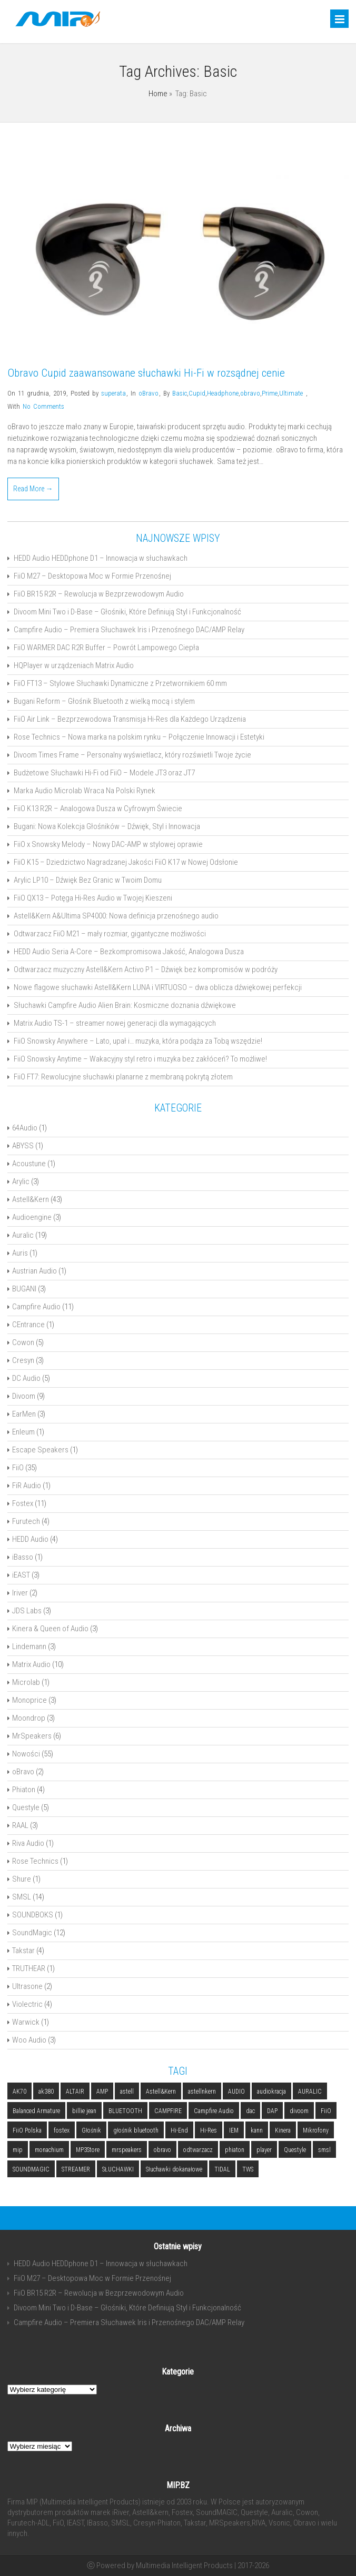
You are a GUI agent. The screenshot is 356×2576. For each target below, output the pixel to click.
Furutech (26, 1521)
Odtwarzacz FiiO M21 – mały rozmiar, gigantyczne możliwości (110, 933)
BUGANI (24, 1289)
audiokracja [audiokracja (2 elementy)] (271, 2091)
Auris (20, 1253)
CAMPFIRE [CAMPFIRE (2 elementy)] (168, 2111)
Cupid (197, 393)
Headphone (223, 393)
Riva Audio (28, 1843)
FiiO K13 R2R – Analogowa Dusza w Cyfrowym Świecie (98, 808)
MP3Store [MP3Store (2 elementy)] (88, 2150)
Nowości (26, 1754)
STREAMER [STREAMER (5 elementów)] (76, 2169)
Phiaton (23, 1789)
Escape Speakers (40, 1449)
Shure (21, 1879)
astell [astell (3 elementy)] (127, 2091)
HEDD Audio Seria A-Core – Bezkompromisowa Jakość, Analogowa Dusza (129, 951)
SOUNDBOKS (32, 1915)
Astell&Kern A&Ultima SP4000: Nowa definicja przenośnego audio (116, 916)
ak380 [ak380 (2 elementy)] (46, 2091)
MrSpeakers (32, 1736)
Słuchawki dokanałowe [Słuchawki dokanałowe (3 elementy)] (174, 2169)
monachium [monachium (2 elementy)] (49, 2150)
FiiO (18, 1467)
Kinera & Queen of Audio (50, 1628)
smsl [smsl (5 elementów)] (324, 2150)
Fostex (22, 1503)
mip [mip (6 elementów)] (18, 2150)
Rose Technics (35, 1861)
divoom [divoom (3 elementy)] (299, 2111)
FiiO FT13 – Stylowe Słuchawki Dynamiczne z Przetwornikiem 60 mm (120, 683)
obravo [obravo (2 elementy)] (162, 2150)
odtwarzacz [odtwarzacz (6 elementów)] (198, 2150)
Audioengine (32, 1217)
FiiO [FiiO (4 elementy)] (326, 2111)
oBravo (149, 393)
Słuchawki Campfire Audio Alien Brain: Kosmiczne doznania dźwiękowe (125, 1005)
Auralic (23, 1235)
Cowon (23, 1342)
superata (113, 393)
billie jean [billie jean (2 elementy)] (84, 2111)
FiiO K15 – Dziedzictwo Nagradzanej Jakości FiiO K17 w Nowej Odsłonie (126, 862)
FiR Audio (26, 1485)
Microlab (26, 1682)
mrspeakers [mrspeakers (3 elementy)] (127, 2150)
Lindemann (29, 1646)
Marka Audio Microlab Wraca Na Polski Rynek (84, 790)
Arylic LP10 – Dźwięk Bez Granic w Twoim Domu (88, 880)
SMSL (21, 1897)
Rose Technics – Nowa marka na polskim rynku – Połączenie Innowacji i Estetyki (139, 737)
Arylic (20, 1181)
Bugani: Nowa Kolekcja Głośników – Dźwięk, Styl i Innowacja (107, 826)
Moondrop (28, 1718)
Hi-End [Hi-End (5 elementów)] (179, 2130)
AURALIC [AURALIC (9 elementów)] (310, 2091)
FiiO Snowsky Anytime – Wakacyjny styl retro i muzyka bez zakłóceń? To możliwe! (140, 1059)
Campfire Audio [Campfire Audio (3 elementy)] (214, 2111)
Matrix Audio (31, 1664)
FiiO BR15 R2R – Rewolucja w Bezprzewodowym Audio (99, 594)
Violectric (27, 2004)
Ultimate (291, 393)
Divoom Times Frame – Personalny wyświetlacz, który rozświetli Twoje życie (132, 755)
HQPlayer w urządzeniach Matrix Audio (74, 665)
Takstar (23, 1950)
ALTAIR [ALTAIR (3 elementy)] (75, 2091)
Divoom (23, 1396)
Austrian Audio (34, 1271)
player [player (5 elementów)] (264, 2150)
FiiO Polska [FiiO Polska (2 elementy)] (27, 2130)
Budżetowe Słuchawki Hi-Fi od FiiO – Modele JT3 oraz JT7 (104, 772)
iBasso (22, 1557)
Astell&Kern (30, 1199)
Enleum (23, 1432)
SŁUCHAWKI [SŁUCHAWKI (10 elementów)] (118, 2169)
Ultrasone (27, 1986)
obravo (250, 393)
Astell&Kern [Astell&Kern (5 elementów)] (161, 2091)
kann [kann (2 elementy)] (257, 2130)
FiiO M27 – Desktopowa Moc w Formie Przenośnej (92, 576)
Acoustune (29, 1163)
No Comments (43, 406)
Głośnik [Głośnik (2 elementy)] (91, 2130)
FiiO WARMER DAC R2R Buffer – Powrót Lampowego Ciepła (106, 647)
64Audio (24, 1128)
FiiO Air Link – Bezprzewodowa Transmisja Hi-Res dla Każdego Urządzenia (130, 719)
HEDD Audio (30, 1539)
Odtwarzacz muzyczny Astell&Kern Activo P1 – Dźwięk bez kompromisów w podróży (146, 969)
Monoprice (29, 1700)
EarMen (24, 1414)
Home (158, 93)
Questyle (25, 1807)
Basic (179, 393)
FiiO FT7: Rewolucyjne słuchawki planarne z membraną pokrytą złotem (123, 1077)
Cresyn (23, 1360)
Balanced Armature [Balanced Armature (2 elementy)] (36, 2111)
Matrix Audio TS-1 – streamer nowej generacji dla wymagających (115, 1023)
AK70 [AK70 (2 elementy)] (19, 2091)
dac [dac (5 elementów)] (250, 2111)
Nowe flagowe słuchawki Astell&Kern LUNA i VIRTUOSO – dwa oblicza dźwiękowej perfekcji (158, 987)
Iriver (20, 1593)
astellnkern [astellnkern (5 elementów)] (202, 2091)
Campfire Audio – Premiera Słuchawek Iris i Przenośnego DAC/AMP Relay (129, 629)
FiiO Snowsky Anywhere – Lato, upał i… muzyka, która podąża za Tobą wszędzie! (138, 1041)
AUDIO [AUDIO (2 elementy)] (236, 2091)
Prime (270, 393)
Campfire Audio (36, 1306)
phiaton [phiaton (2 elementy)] (234, 2150)
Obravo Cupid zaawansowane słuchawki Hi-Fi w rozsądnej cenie (146, 373)
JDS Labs (27, 1610)
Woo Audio (29, 2040)
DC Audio (26, 1378)
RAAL (20, 1825)
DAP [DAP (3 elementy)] (272, 2111)
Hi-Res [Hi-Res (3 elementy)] (208, 2130)
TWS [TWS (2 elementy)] (247, 2169)
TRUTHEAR (28, 1968)
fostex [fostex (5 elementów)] (62, 2130)
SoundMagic (32, 1932)
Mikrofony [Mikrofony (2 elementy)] (316, 2130)
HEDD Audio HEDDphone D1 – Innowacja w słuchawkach (100, 558)
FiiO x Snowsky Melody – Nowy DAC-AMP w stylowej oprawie (108, 844)
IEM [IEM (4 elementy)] (234, 2130)
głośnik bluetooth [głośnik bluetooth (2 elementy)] (136, 2130)
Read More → (33, 488)
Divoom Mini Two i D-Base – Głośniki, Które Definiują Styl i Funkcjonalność (127, 612)
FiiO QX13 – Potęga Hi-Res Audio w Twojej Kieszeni (93, 898)
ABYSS (23, 1145)
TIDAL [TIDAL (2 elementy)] (222, 2169)
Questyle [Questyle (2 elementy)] (295, 2150)
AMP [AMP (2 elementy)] (102, 2091)
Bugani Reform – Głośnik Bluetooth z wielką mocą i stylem (104, 701)
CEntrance (28, 1324)
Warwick (25, 2022)
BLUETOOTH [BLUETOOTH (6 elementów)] (125, 2111)
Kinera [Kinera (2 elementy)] (283, 2130)
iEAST (21, 1575)
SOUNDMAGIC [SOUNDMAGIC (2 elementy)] (31, 2169)
